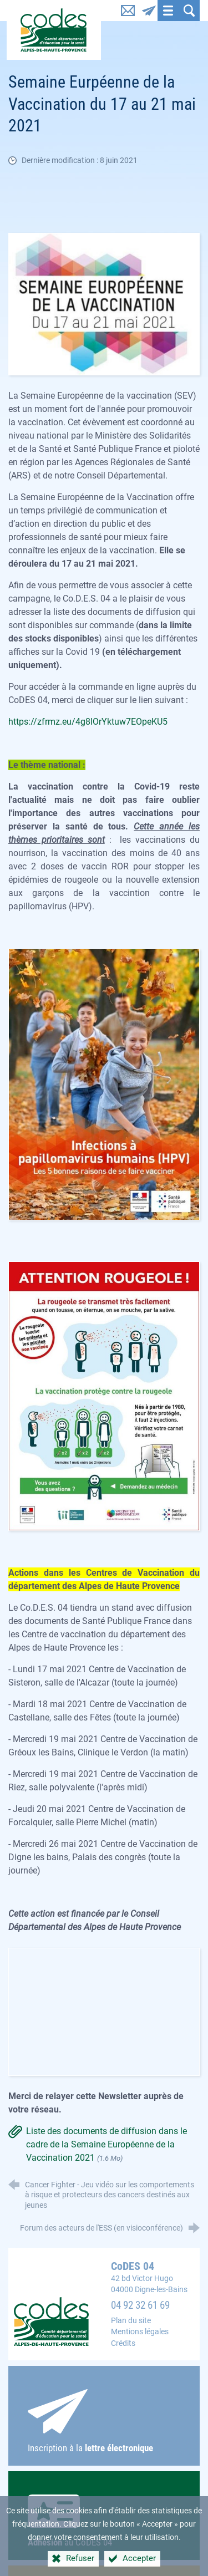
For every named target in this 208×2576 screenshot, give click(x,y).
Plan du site (131, 2320)
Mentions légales (140, 2331)
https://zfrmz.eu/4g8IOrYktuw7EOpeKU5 (88, 721)
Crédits (123, 2343)
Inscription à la (104, 2421)
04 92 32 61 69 (140, 2305)
